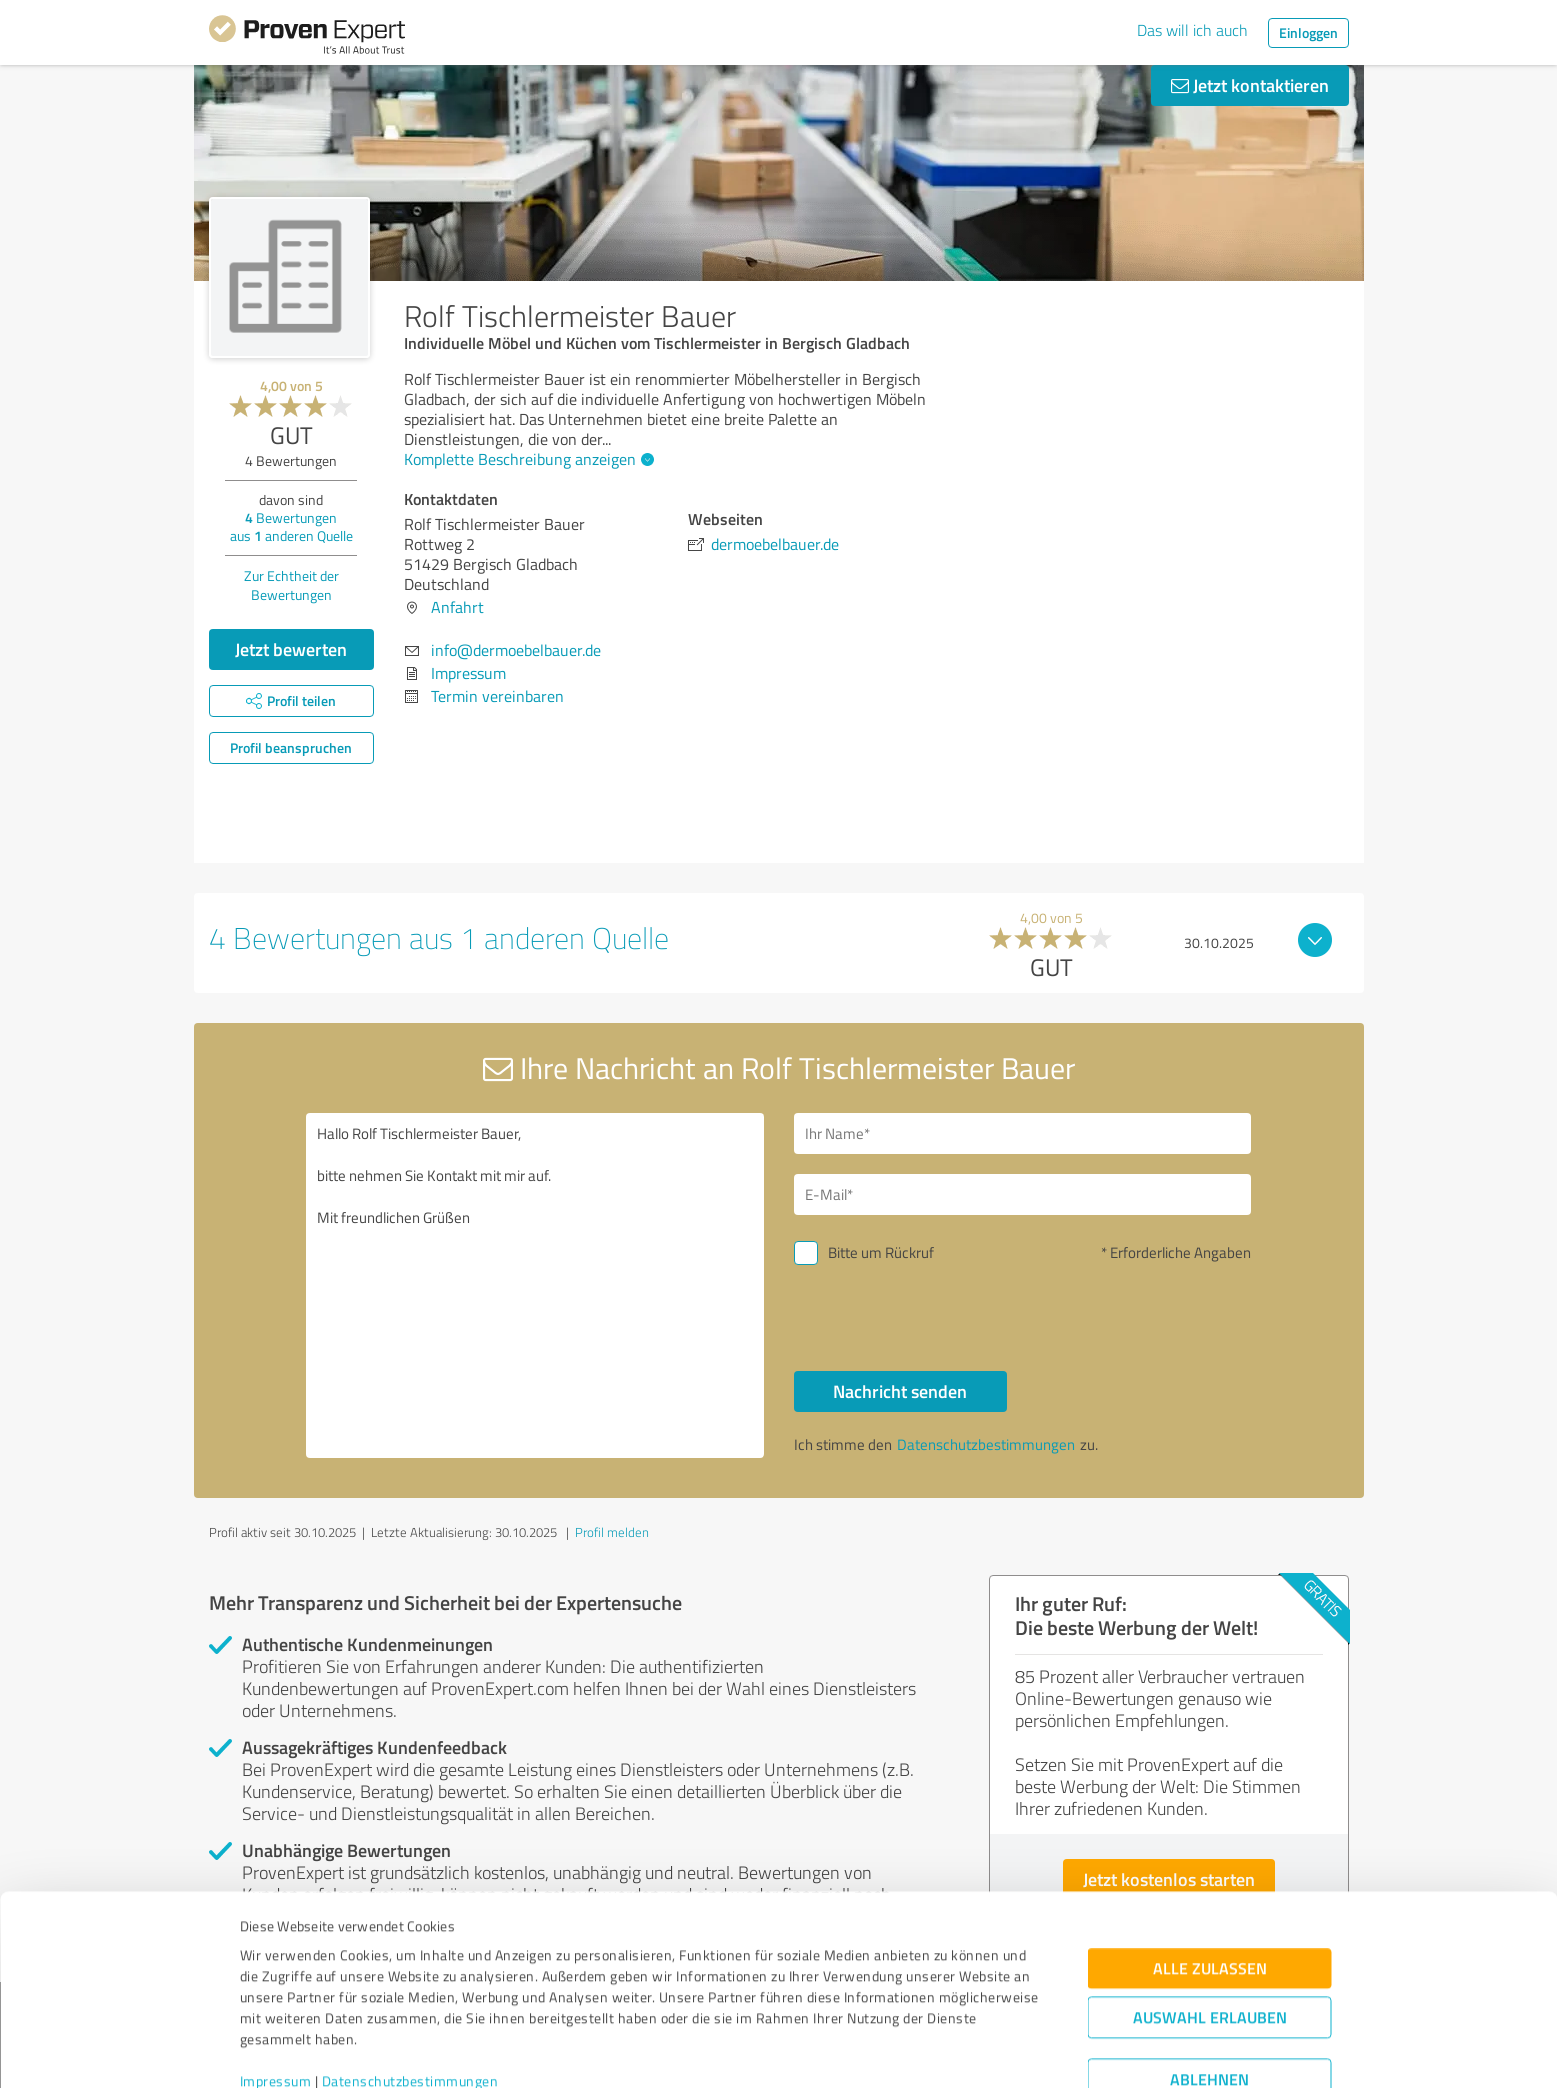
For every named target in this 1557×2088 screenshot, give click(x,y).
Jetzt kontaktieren (1250, 85)
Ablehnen (1209, 1992)
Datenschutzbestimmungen (410, 1994)
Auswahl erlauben (1210, 1930)
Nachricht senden (900, 1391)
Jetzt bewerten (291, 649)
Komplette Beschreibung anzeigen (526, 459)
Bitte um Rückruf (881, 1252)
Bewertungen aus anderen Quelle (291, 526)
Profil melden (612, 1532)
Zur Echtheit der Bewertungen (291, 585)
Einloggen (1308, 32)
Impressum (276, 1994)
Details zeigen (919, 2050)
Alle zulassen (1210, 1881)
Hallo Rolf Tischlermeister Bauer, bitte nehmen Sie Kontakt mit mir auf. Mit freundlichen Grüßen (535, 1285)
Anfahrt (457, 607)
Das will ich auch (1192, 30)
